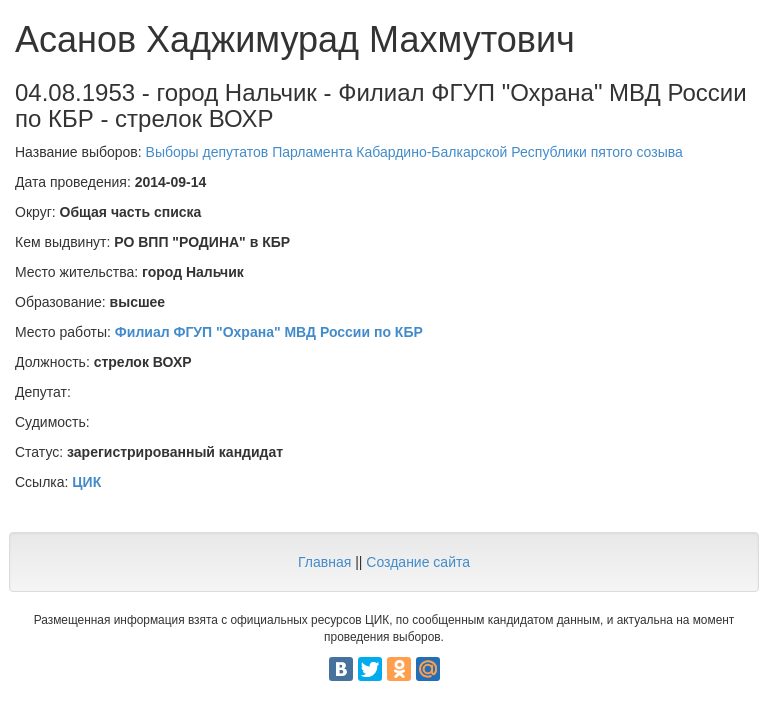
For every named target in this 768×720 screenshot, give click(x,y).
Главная (324, 562)
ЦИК (86, 482)
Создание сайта (418, 562)
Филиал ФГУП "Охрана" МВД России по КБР (269, 332)
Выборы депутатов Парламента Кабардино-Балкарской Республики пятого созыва (414, 152)
